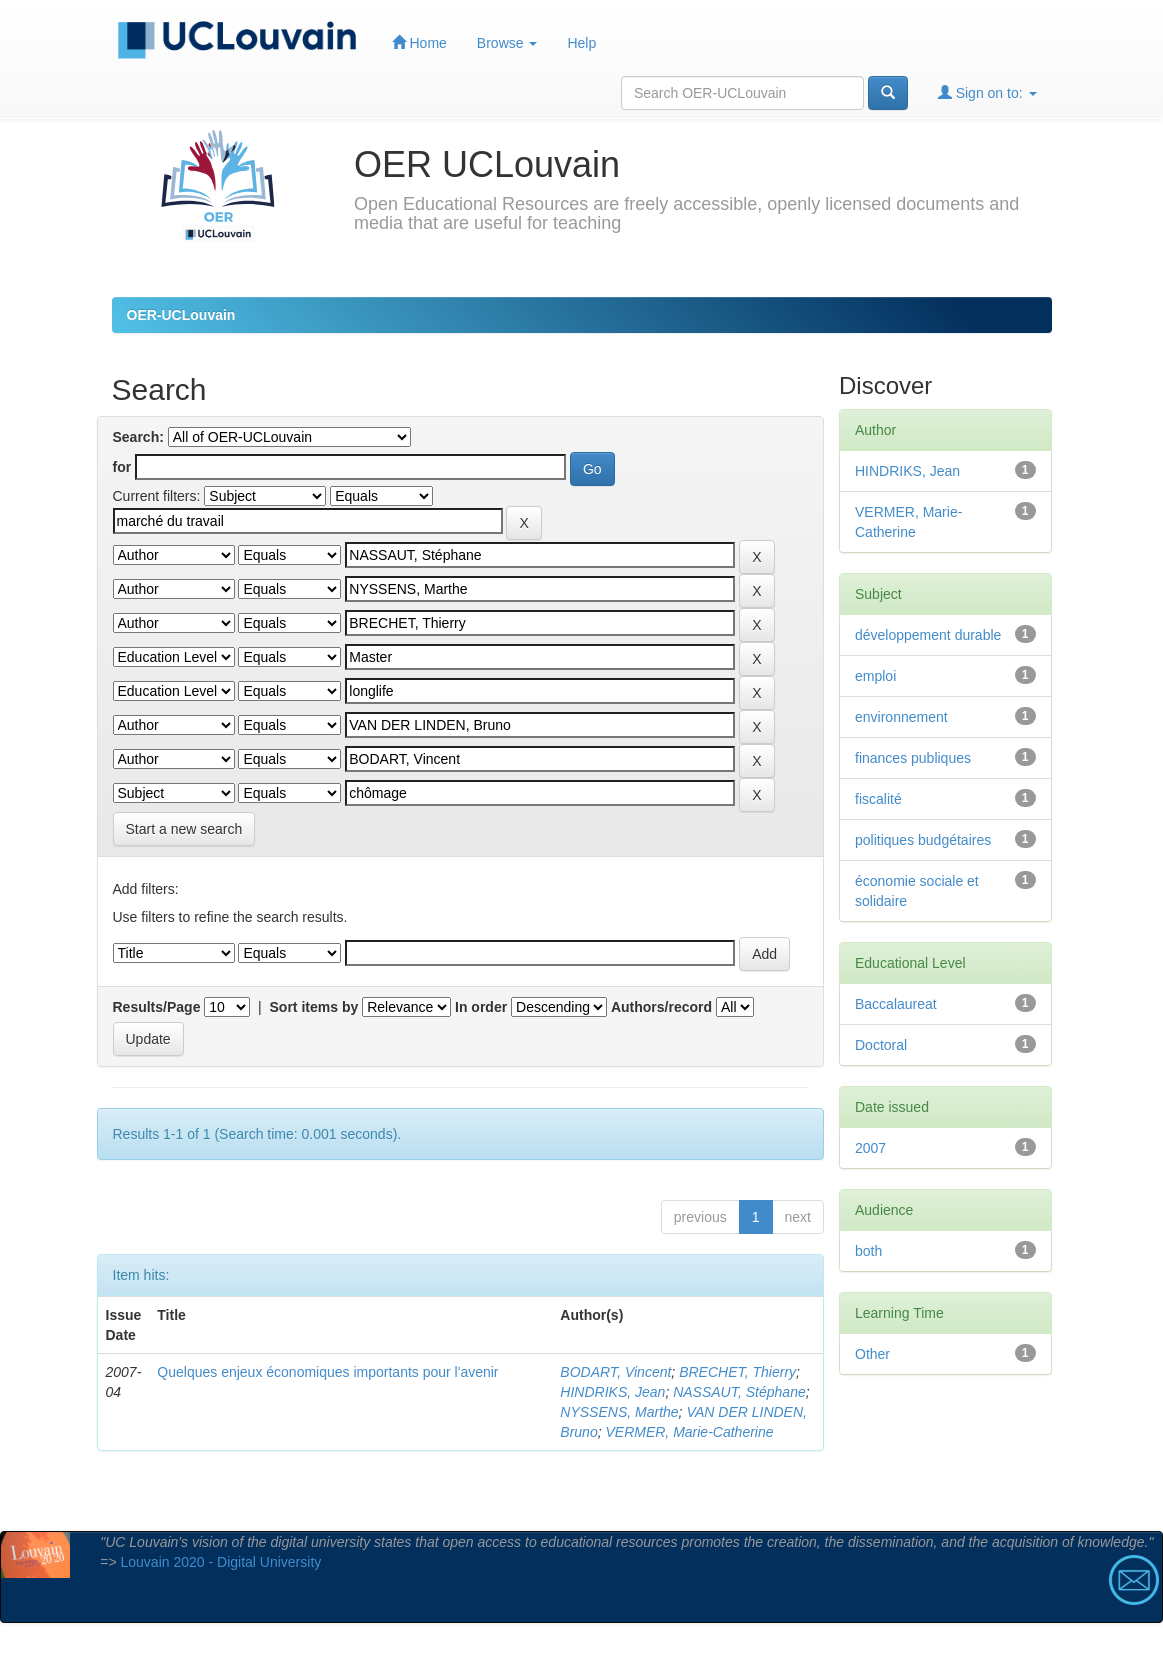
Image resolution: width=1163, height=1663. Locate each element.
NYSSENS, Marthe (619, 1412)
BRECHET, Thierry (737, 1372)
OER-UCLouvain (181, 315)
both (868, 1251)
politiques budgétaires (923, 840)
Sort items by (314, 1007)
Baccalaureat (896, 1004)
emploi (875, 676)
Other (872, 1354)
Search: (138, 437)
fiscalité (878, 799)
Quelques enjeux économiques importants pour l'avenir (327, 1372)
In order (481, 1007)
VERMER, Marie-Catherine (689, 1432)
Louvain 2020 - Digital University (221, 1562)
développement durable (928, 635)
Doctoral (881, 1045)
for (122, 467)
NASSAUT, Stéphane (739, 1392)
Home (419, 42)
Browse (507, 43)
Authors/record (661, 1007)
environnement (901, 717)
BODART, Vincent (615, 1372)
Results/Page (157, 1007)
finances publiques (913, 758)
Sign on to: (987, 92)
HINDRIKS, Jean (612, 1392)
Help (581, 43)
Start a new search (184, 829)
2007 (870, 1148)
